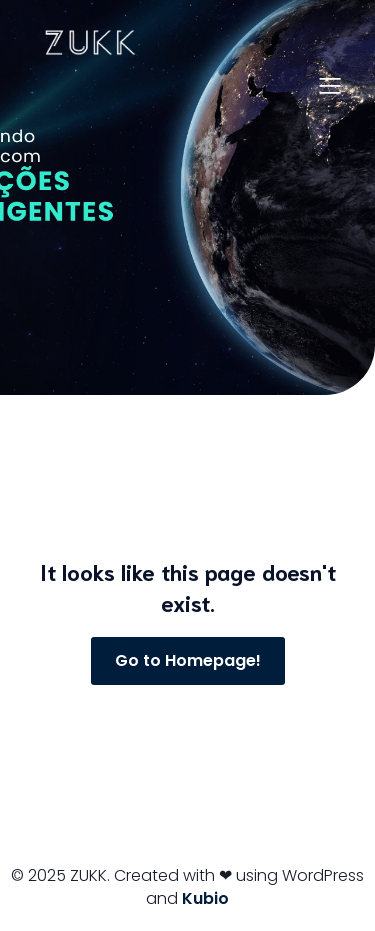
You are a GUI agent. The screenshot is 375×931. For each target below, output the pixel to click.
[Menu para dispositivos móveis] (330, 85)
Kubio (205, 898)
